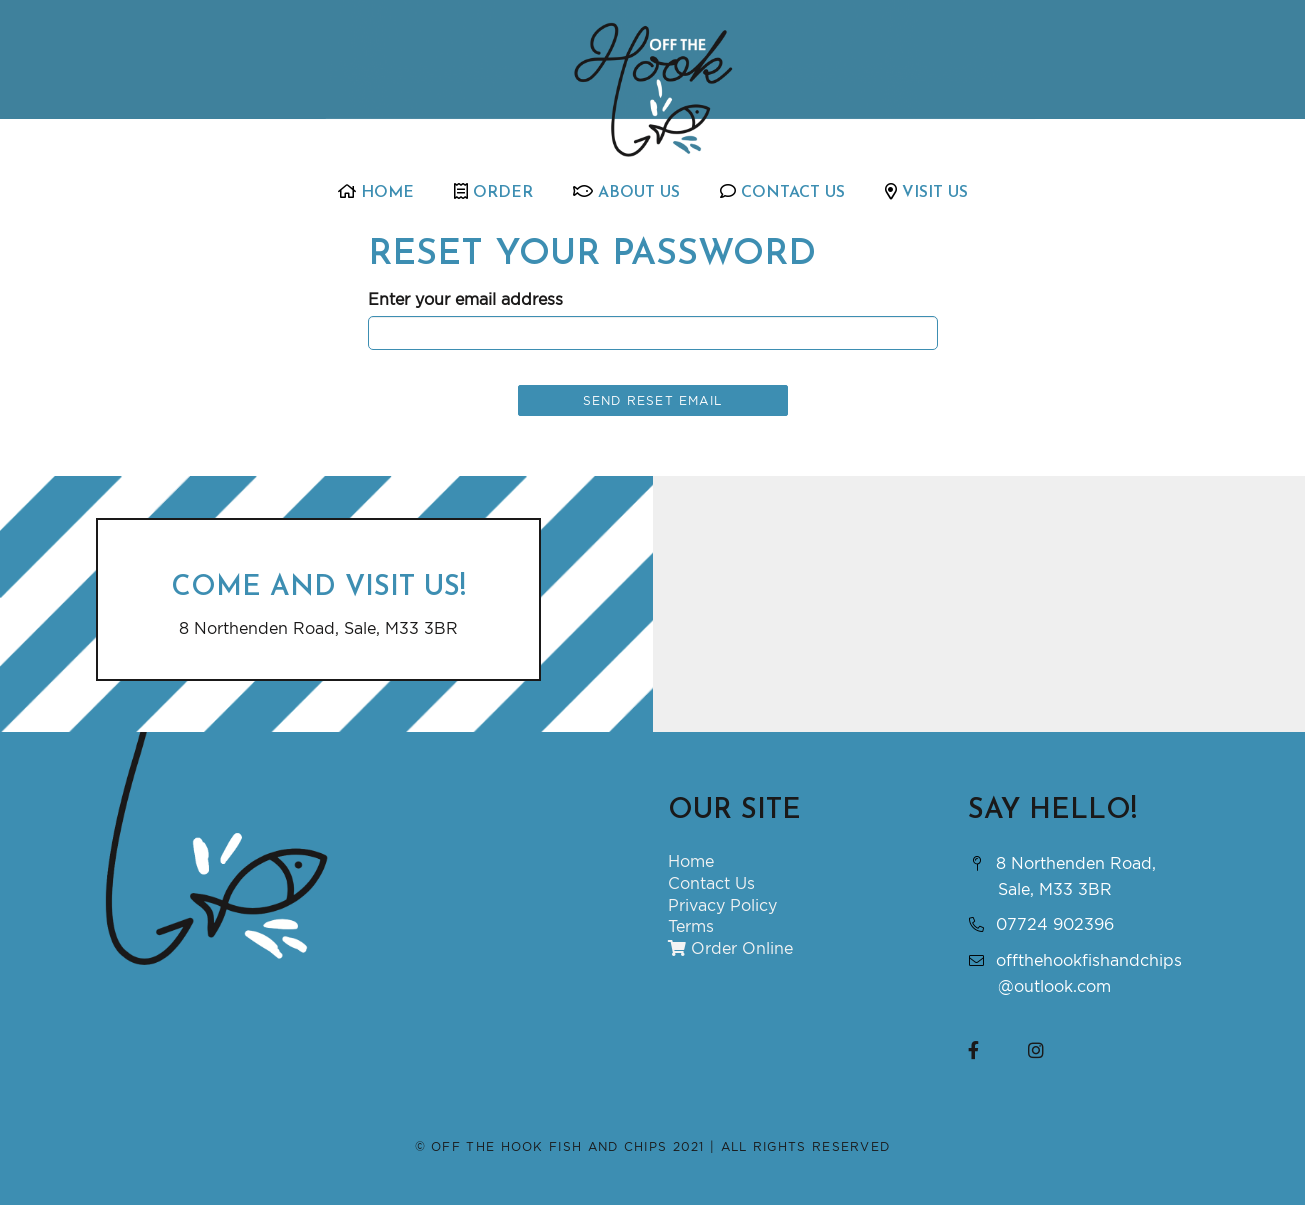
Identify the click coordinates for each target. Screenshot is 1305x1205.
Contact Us (782, 192)
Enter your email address (465, 299)
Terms (691, 926)
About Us (626, 192)
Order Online (730, 948)
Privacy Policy (722, 905)
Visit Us (926, 192)
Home (376, 192)
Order (493, 192)
